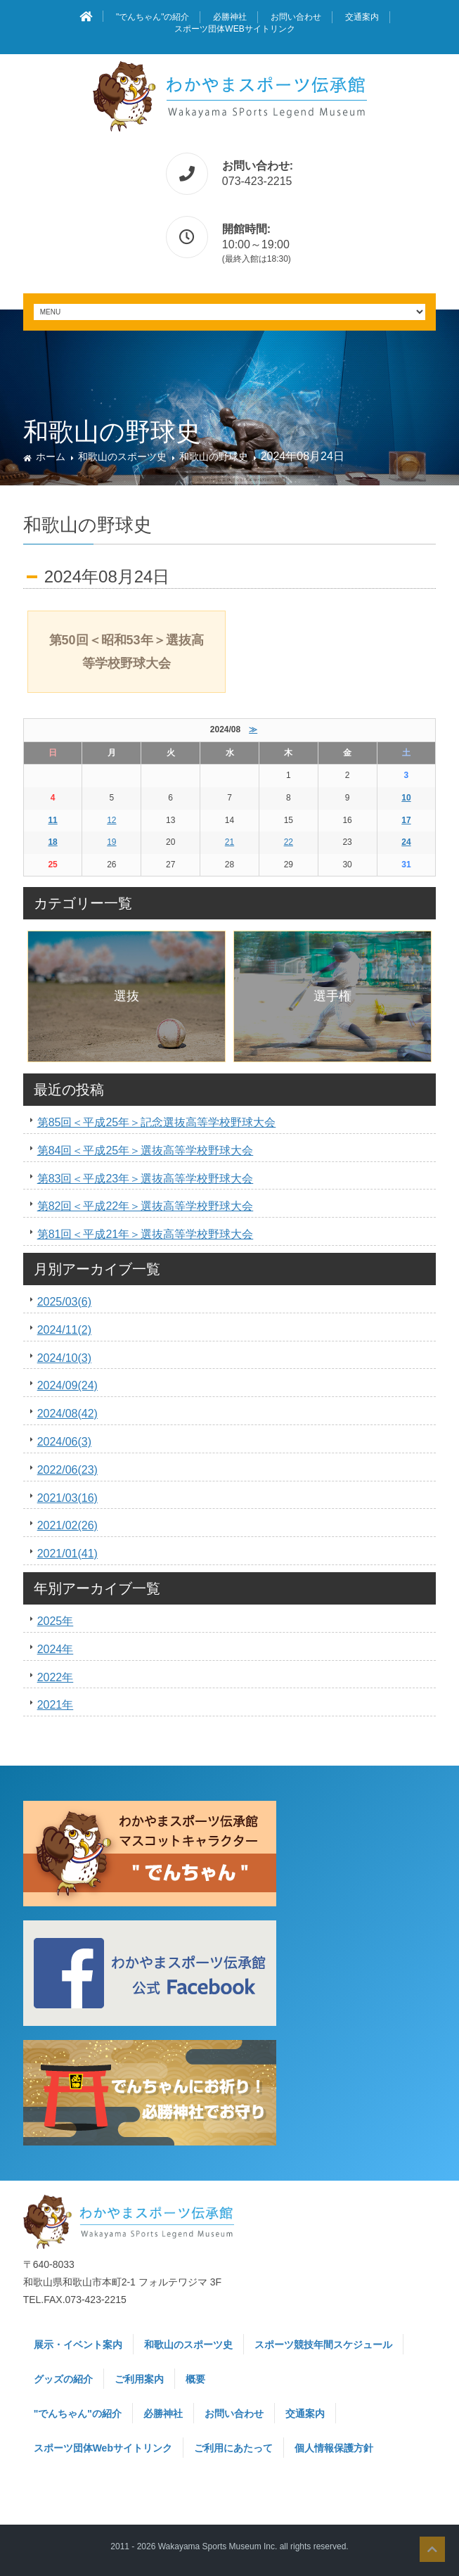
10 (405, 798)
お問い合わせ (296, 17)
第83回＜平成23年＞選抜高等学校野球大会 (145, 1179)
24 (405, 842)
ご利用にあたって (233, 2448)
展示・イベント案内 (78, 2344)
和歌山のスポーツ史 (122, 456)
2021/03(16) (67, 1498)
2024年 (55, 1649)
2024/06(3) (64, 1442)
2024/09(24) (67, 1385)
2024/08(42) (67, 1414)
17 (405, 820)
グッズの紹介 (63, 2379)
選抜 (126, 996)
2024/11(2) (64, 1330)
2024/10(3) (64, 1358)
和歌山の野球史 (213, 456)
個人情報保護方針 (334, 2448)
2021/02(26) (67, 1525)
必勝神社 (230, 17)
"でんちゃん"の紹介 (153, 17)
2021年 (55, 1705)
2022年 (55, 1677)
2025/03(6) (64, 1302)
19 (111, 842)
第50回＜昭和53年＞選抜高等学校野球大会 (126, 651)
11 (52, 820)
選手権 (332, 996)
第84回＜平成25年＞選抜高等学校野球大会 (145, 1150)
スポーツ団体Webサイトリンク (234, 29)
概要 (195, 2379)
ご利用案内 (139, 2379)
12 (111, 820)
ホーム (50, 456)
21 (229, 842)
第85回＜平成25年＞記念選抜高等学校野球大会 (156, 1122)
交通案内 (362, 17)
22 (288, 842)
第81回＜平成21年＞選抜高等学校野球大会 (145, 1234)
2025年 (55, 1621)
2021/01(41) (67, 1554)
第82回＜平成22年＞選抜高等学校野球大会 (145, 1206)
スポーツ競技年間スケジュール (323, 2344)
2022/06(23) (67, 1470)
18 (52, 842)
